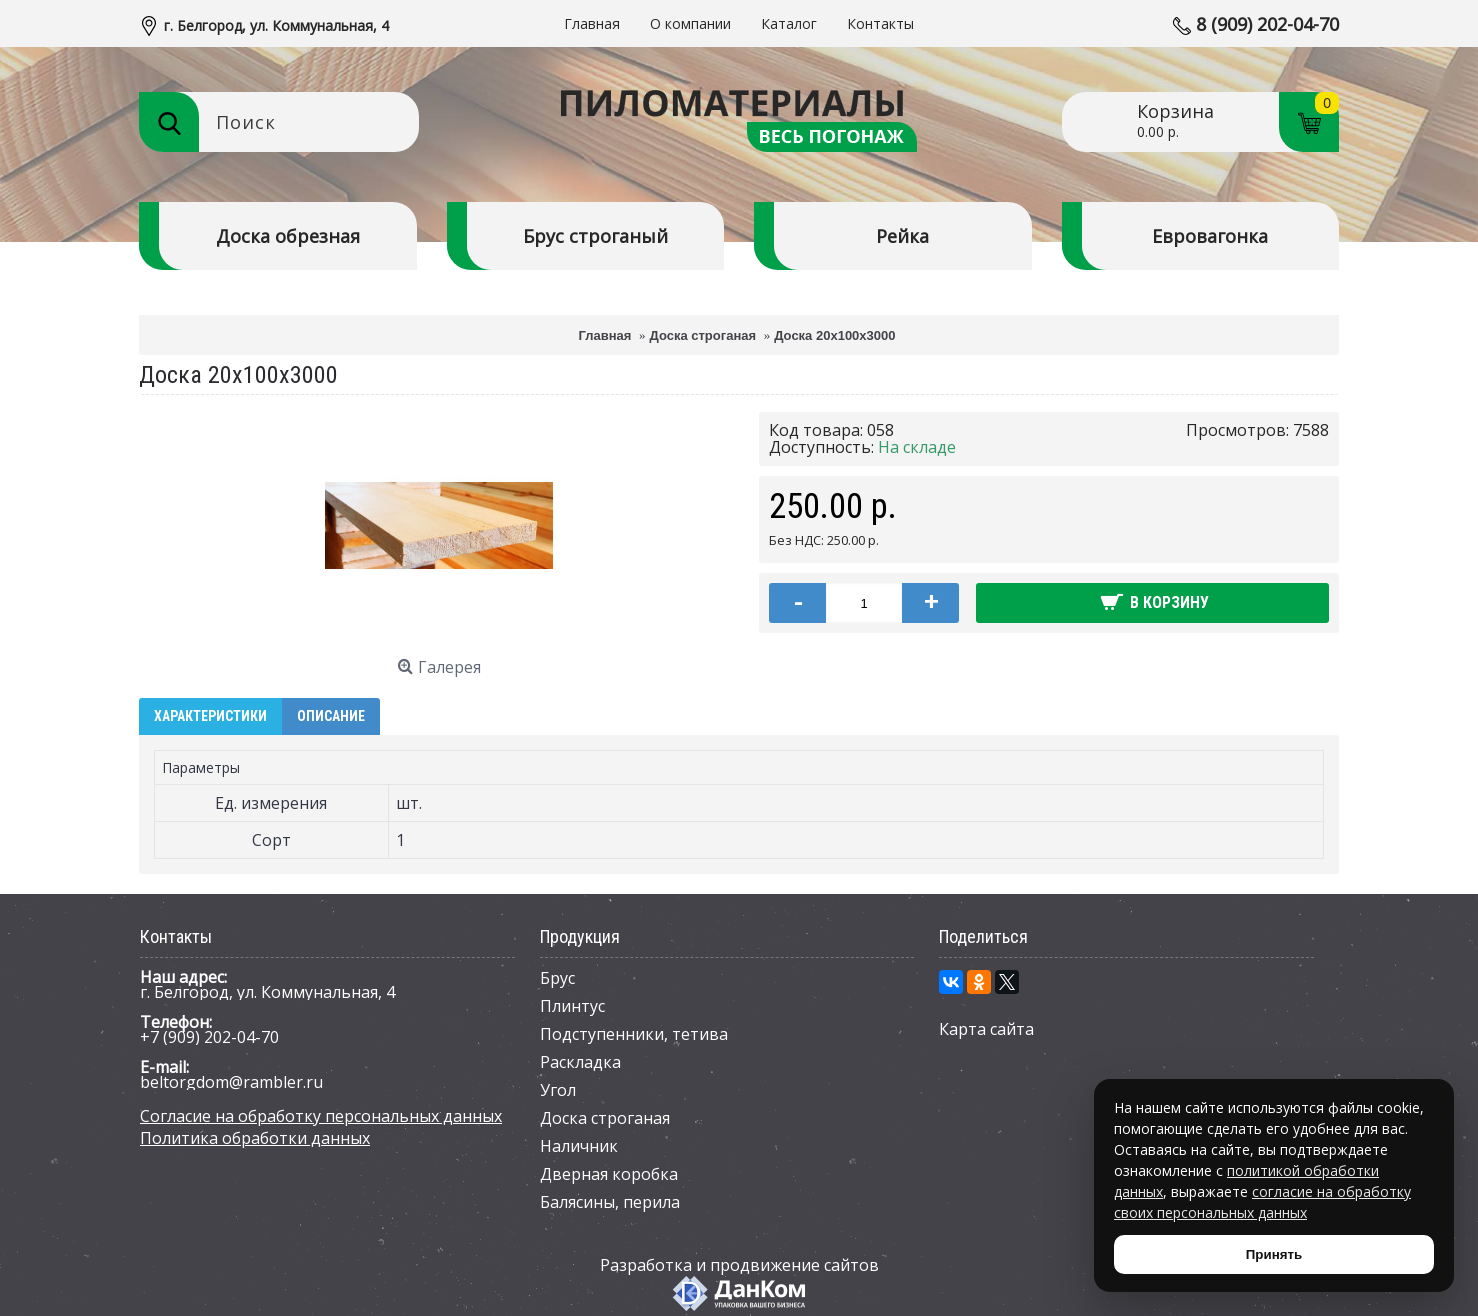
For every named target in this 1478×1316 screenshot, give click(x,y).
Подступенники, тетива (634, 1034)
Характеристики (210, 716)
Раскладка (580, 1062)
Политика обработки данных (255, 1138)
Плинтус (572, 1006)
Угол (558, 1090)
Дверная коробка (609, 1174)
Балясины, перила (610, 1202)
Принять (1274, 1254)
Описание (331, 716)
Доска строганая (605, 1118)
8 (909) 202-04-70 (1267, 24)
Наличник (579, 1146)
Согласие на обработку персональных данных (321, 1116)
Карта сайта (986, 1029)
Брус (557, 978)
